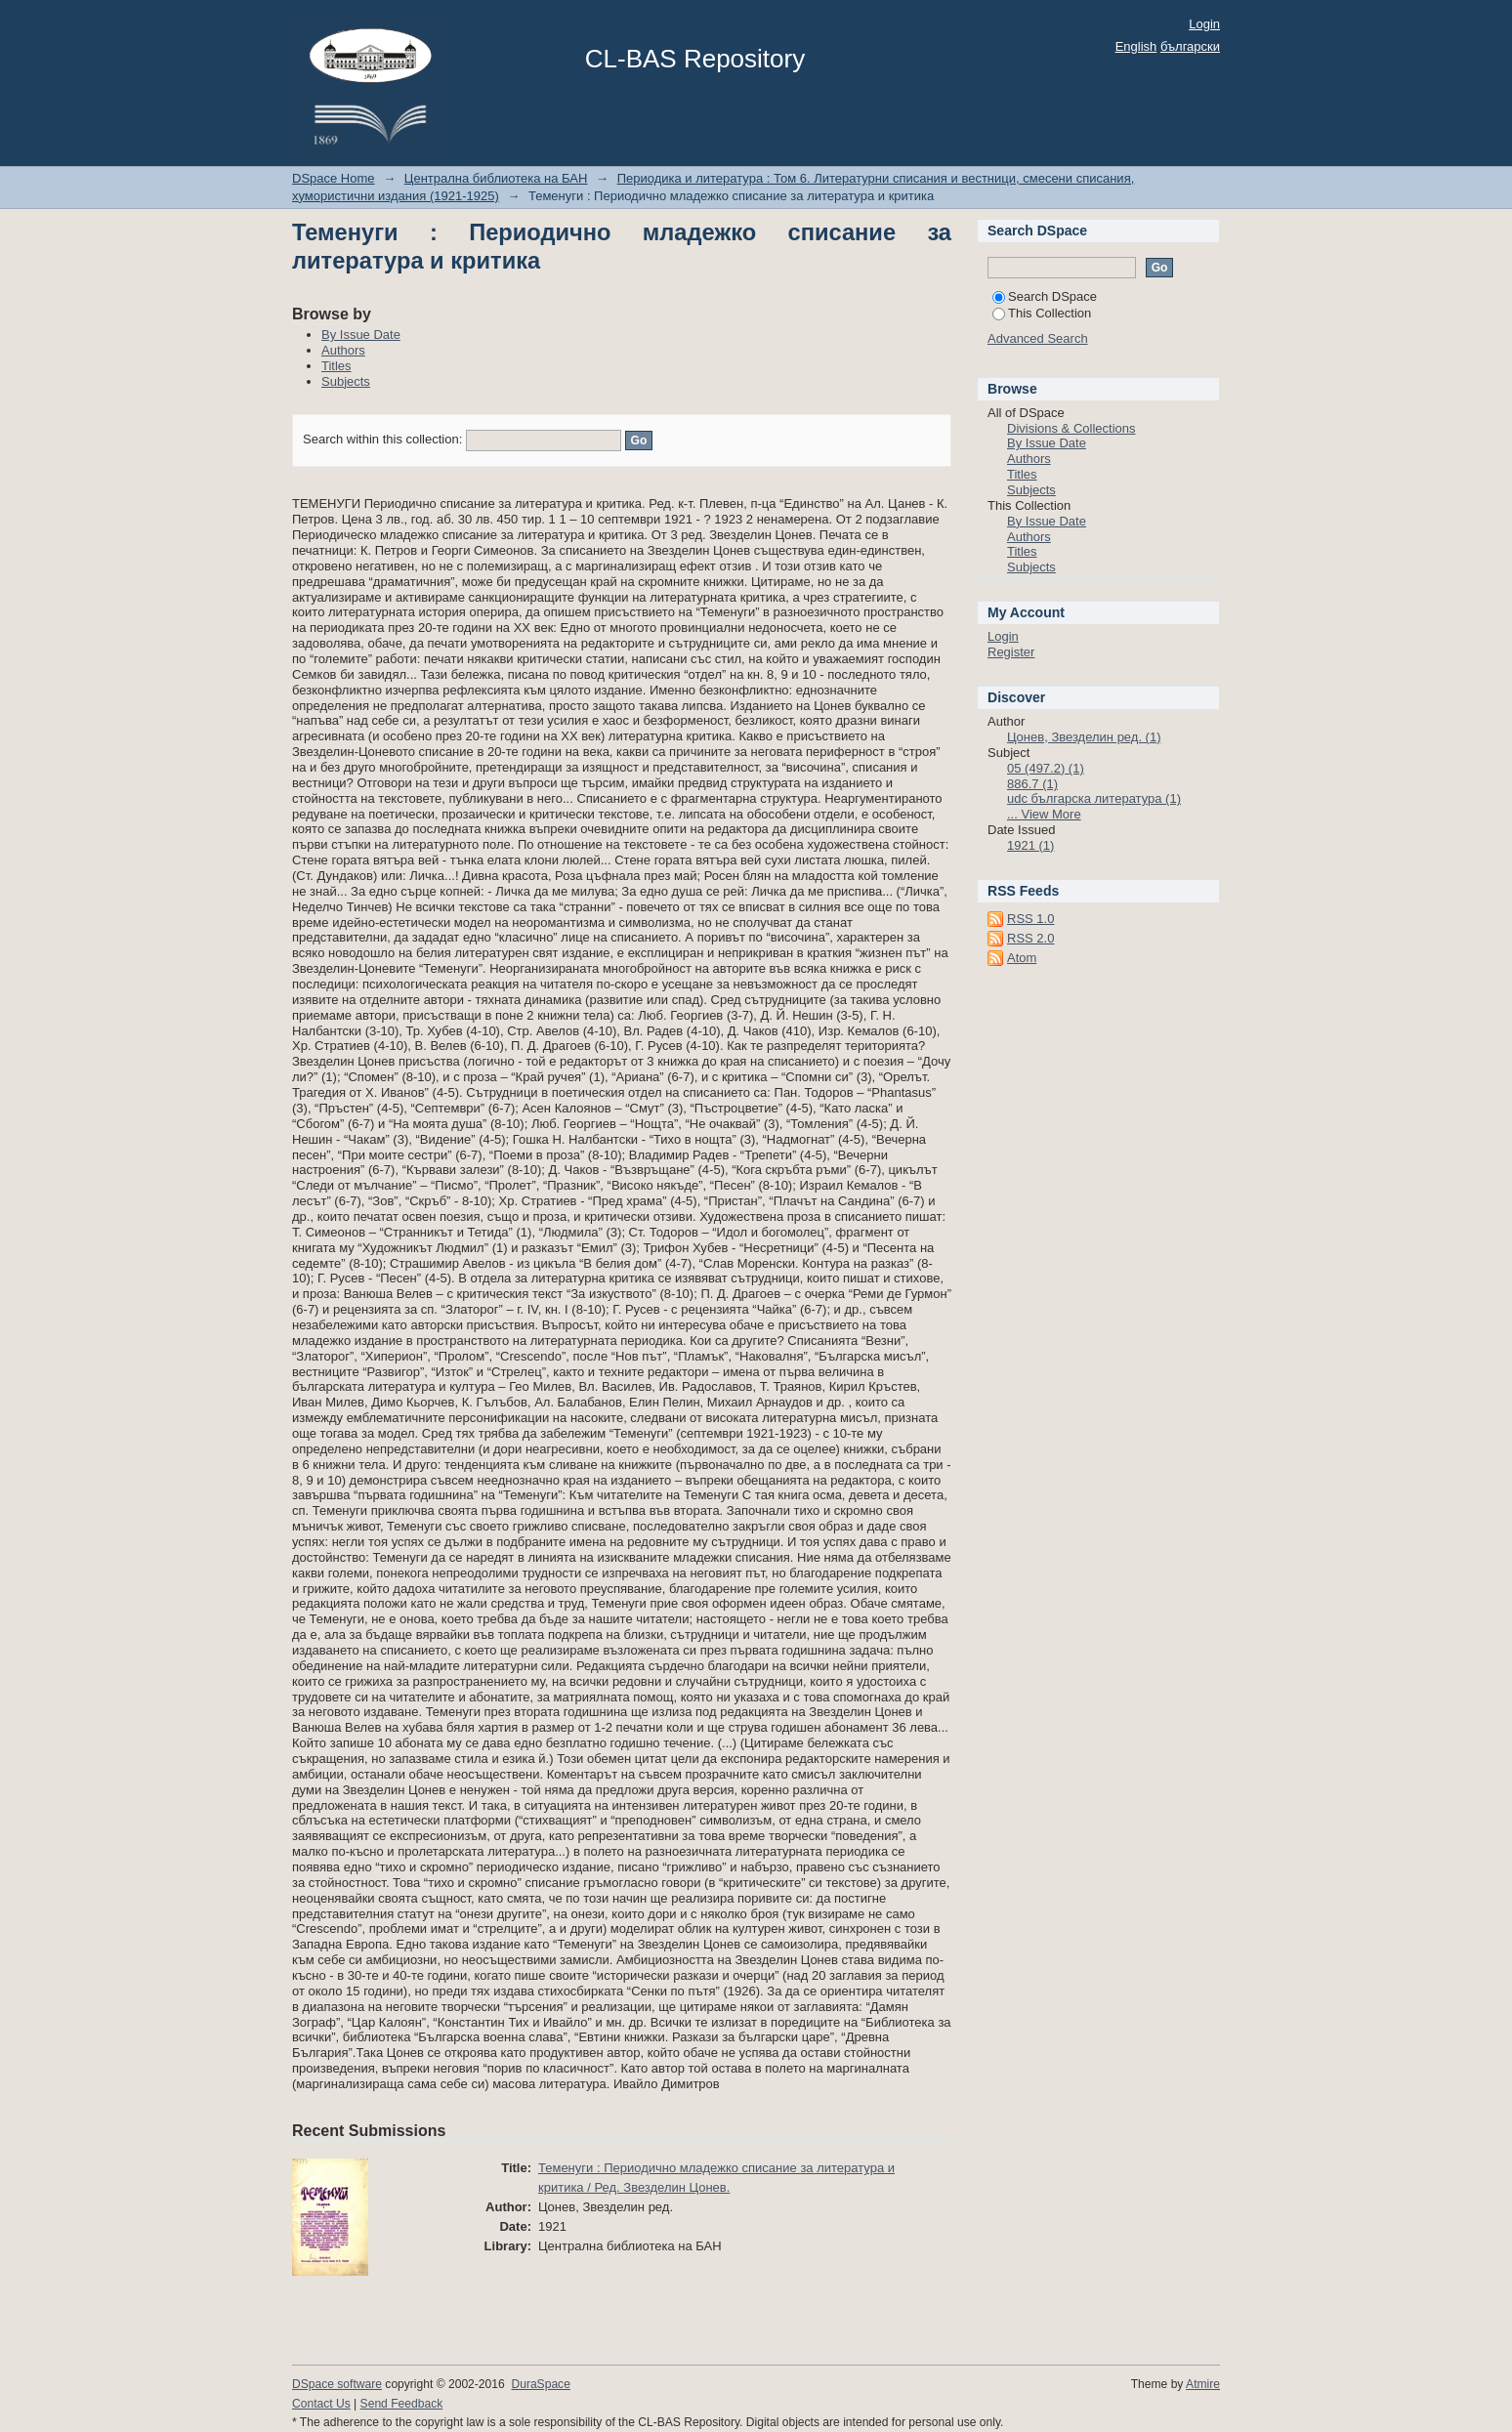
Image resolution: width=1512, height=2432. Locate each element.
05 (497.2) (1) (1045, 768)
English (1136, 46)
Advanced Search (1037, 338)
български (1190, 46)
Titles (336, 365)
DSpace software (337, 2384)
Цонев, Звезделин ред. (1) (1084, 737)
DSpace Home (333, 178)
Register (1010, 652)
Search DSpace (1044, 296)
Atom (1021, 957)
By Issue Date (360, 334)
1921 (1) (1030, 845)
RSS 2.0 (1030, 938)
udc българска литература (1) (1094, 798)
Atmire (1203, 2384)
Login (1204, 24)
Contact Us (321, 2404)
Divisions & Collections (1071, 428)
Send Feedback (401, 2404)
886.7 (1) (1032, 783)
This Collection (1041, 313)
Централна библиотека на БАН (496, 178)
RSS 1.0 (1030, 918)
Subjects (345, 381)
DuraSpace (540, 2384)
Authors (343, 350)
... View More (1044, 814)
